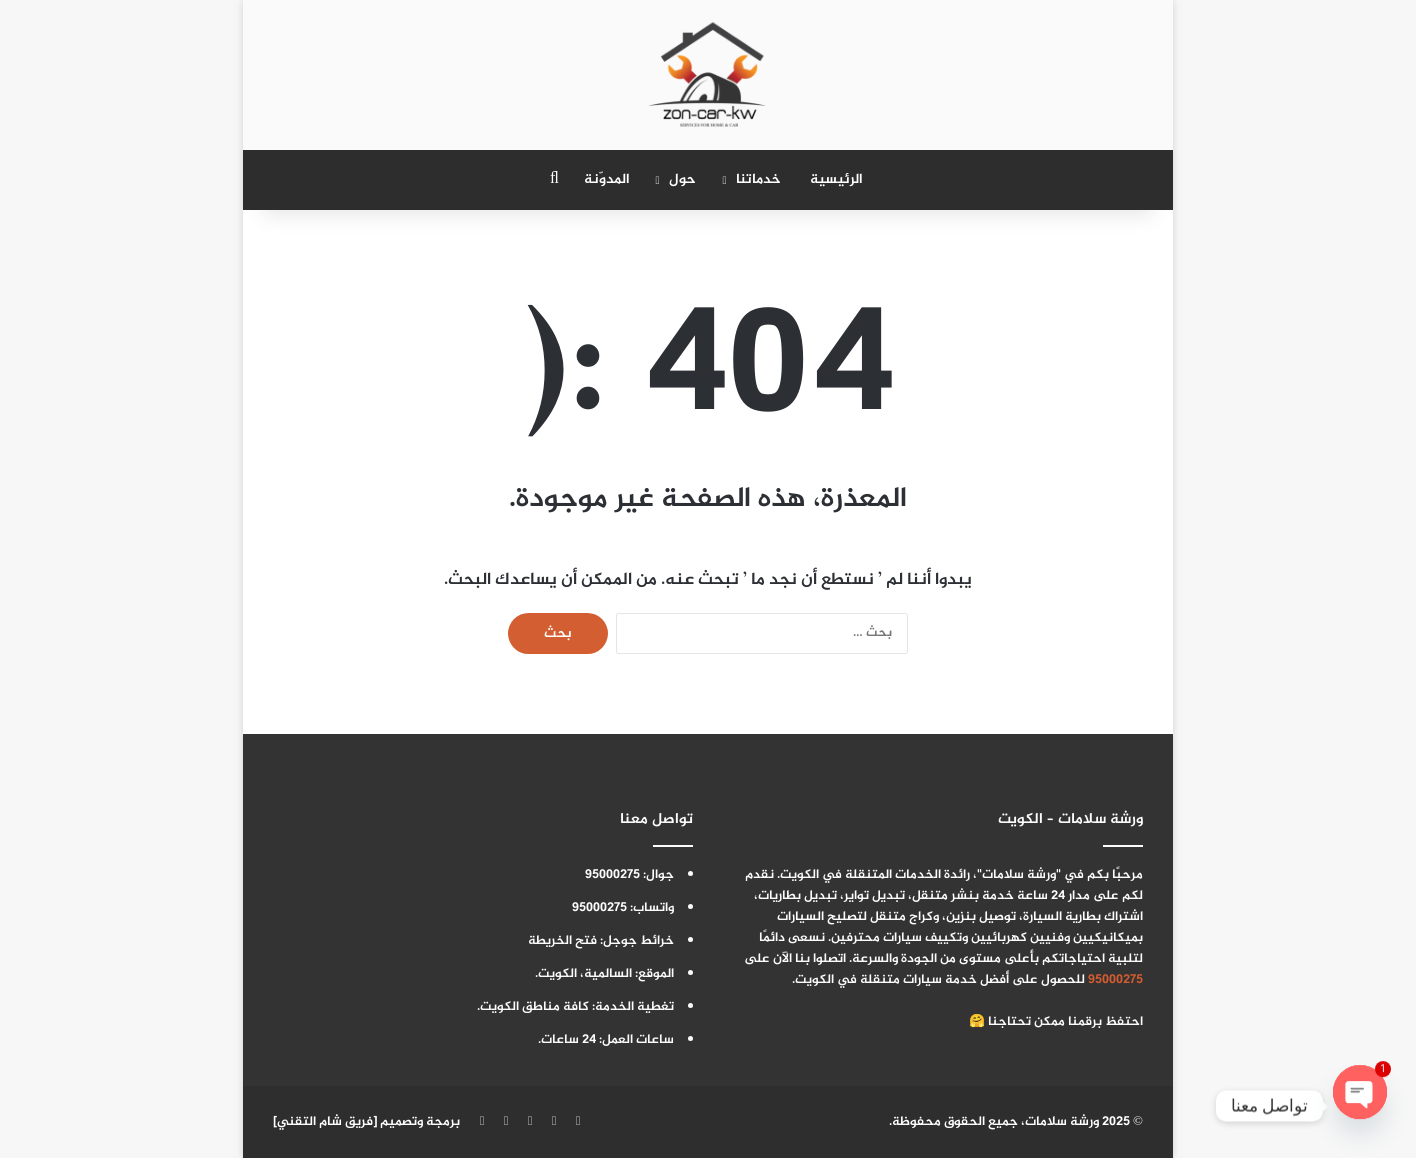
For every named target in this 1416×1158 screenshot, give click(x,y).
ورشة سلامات (1062, 1122)
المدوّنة (607, 179)
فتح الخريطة (562, 941)
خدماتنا (758, 179)
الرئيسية (836, 179)
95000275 (1115, 980)
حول (682, 179)
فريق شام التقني (325, 1122)
